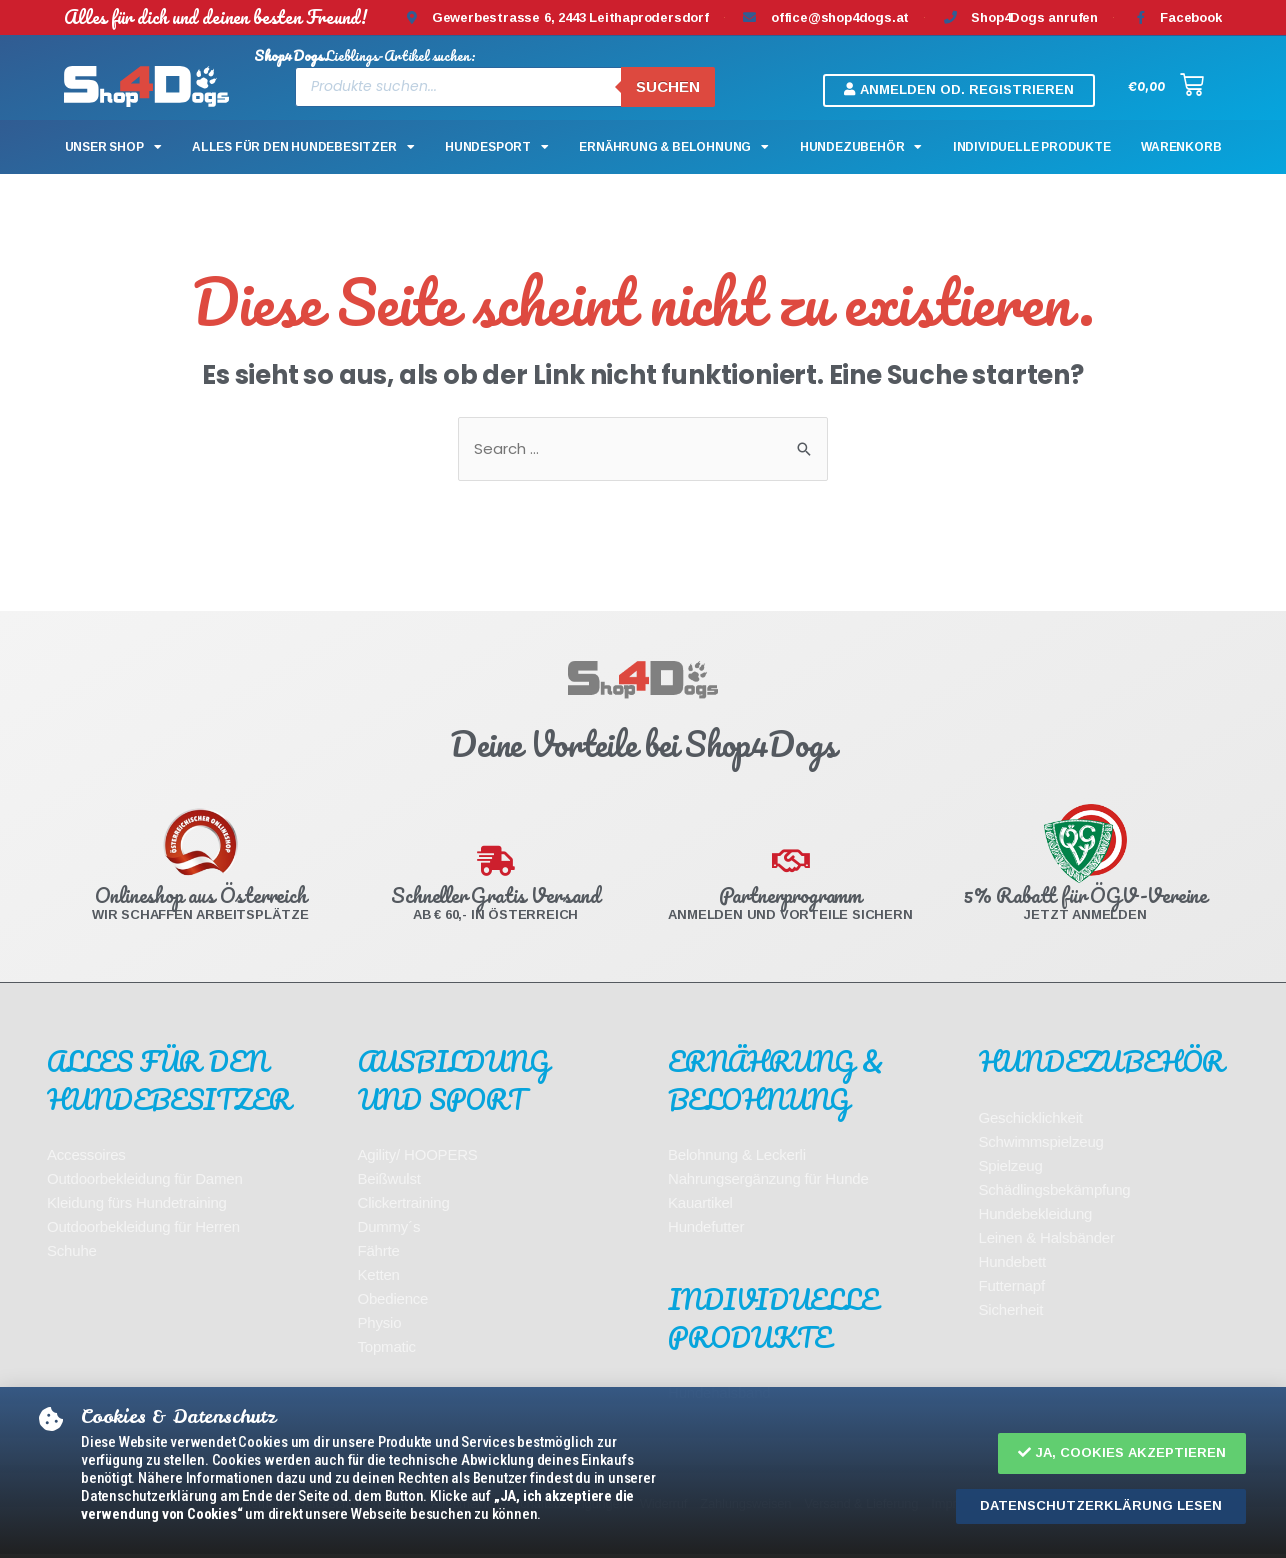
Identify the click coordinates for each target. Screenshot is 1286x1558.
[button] (1122, 1453)
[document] (643, 779)
